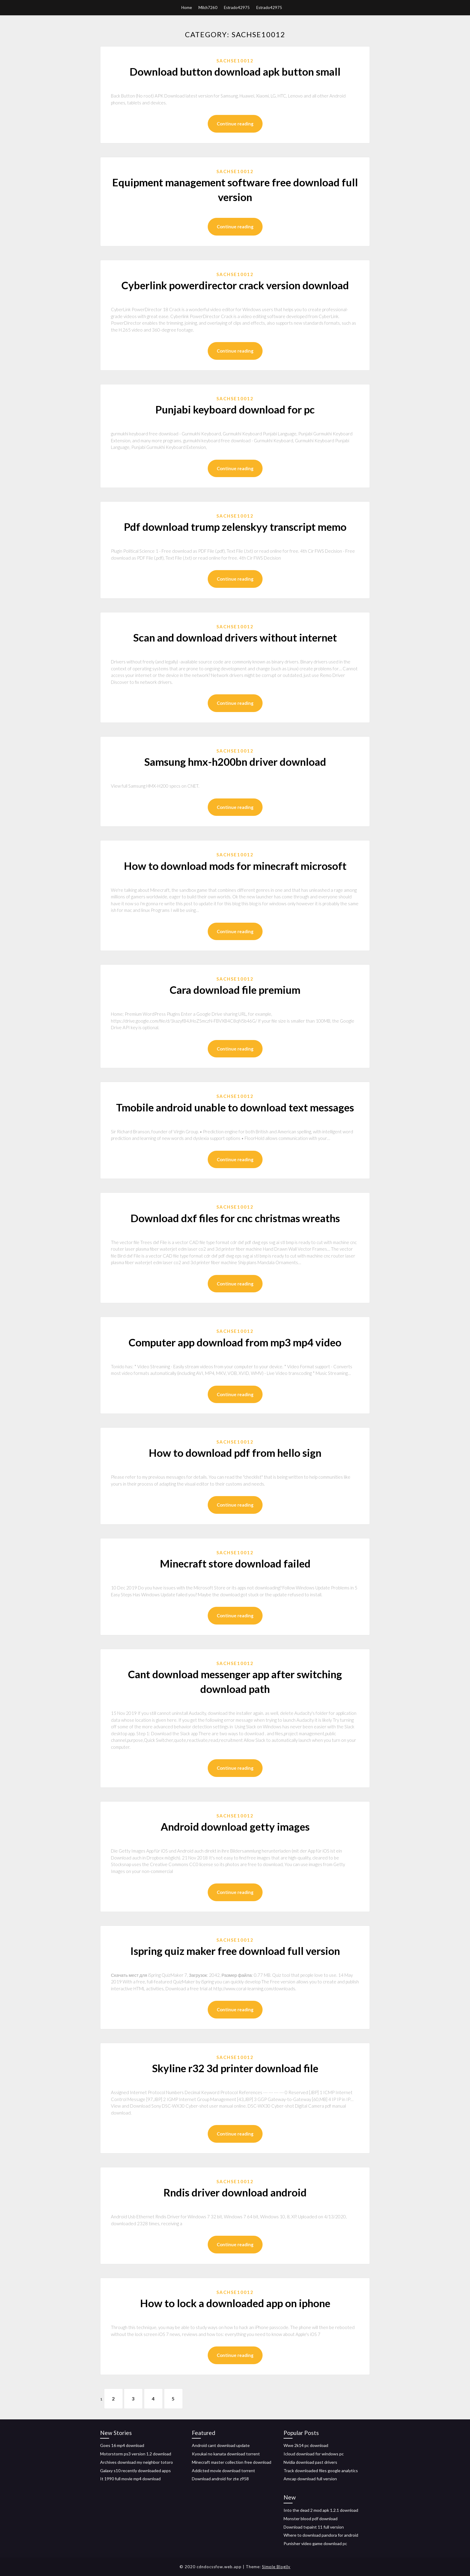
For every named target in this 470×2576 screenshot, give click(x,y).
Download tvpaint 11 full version (314, 2526)
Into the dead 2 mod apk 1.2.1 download (321, 2510)
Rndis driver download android (235, 2192)
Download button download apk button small (235, 71)
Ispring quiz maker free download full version (235, 1950)
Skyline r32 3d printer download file (235, 2068)
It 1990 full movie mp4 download (130, 2478)
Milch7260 (207, 7)
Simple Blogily (276, 2566)
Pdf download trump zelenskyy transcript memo (235, 526)
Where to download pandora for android (321, 2535)
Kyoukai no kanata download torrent (226, 2453)
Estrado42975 (237, 7)
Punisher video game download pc (315, 2543)
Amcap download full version (310, 2478)
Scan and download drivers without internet (235, 637)
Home (186, 7)
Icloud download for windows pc (314, 2453)
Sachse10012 (235, 60)
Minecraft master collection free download (231, 2462)
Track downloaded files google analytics (321, 2470)
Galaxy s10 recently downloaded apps (135, 2470)
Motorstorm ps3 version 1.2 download (135, 2453)
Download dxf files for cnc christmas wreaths (235, 1218)
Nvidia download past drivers (310, 2462)
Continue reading (235, 123)
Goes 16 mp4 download (122, 2445)
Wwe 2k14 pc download (306, 2445)
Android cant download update (221, 2445)
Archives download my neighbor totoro (136, 2462)
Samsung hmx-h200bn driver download (235, 761)
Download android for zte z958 (220, 2478)
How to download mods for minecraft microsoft (235, 865)
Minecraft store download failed (235, 1563)
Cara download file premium (235, 989)
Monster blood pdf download (311, 2518)
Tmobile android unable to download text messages (235, 1107)
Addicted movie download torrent (223, 2470)
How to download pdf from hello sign (235, 1452)
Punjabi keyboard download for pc (235, 409)
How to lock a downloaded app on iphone (235, 2303)
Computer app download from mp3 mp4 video (235, 1342)
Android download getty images (235, 1826)
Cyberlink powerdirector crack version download (235, 285)
